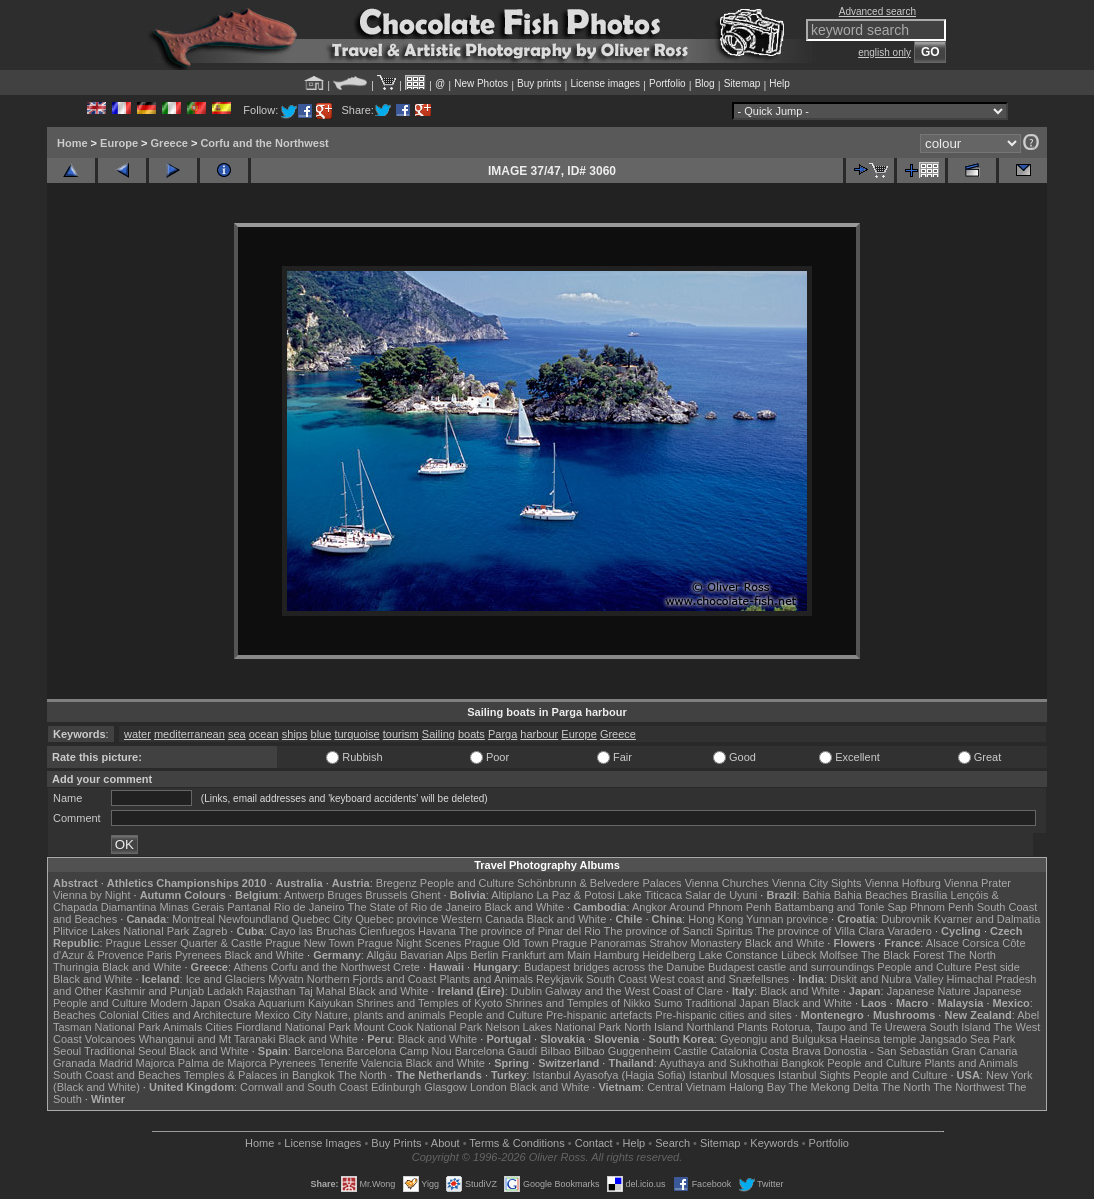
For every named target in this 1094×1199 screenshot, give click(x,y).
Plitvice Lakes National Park (121, 931)
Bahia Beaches (871, 895)
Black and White (524, 907)
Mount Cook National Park (418, 1027)
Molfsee (839, 955)
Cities (219, 1027)
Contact (594, 1143)
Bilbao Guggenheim (622, 1051)
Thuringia (76, 967)
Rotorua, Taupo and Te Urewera (849, 1027)
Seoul (67, 1051)
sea (237, 734)
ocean (264, 734)
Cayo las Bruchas (313, 931)
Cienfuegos (387, 931)
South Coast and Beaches (117, 1075)
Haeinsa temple (878, 1039)
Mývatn (285, 979)
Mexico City (283, 1015)
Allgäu (381, 955)
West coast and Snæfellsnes (719, 979)
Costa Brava (790, 1051)
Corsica (980, 943)
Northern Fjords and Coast (372, 979)
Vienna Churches (727, 883)
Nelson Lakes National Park (553, 1027)
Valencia (381, 1063)
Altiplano (512, 895)
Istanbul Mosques (732, 1075)
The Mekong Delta (834, 1087)
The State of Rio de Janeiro (415, 907)
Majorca (155, 1063)
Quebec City (322, 919)
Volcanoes (110, 1039)
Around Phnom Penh (720, 907)
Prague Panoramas (599, 943)
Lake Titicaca (650, 895)
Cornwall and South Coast (304, 1087)
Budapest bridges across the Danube (614, 967)
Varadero (909, 931)
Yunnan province (787, 919)
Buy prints (539, 83)
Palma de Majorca (222, 1063)
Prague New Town (309, 943)
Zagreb (209, 931)
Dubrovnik (906, 919)
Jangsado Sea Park (967, 1039)
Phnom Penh (942, 907)
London (488, 1087)
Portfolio (667, 83)
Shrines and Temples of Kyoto (429, 1003)
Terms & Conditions (516, 1143)
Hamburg (616, 955)
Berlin (484, 955)
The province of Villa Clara (820, 931)
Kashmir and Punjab (154, 991)
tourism (401, 734)
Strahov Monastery (695, 943)
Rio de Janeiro (309, 907)
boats (471, 734)
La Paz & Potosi (576, 895)
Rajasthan (271, 991)
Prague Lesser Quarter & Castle (184, 943)
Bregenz (396, 883)
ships (295, 734)
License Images (322, 1143)
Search (672, 1143)
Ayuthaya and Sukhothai (718, 1063)
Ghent (426, 895)
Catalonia (733, 1051)
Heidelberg (668, 955)
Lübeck (798, 955)
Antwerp (304, 895)
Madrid (116, 1063)
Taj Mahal (322, 991)
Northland (711, 1027)
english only (884, 52)
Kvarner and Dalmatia (987, 919)
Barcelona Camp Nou (399, 1051)
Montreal (193, 919)
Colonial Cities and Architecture (175, 1015)
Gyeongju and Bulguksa (778, 1039)
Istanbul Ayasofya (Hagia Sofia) (608, 1075)
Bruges (344, 895)
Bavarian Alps (433, 955)
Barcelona (319, 1051)
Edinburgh (396, 1087)
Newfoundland (253, 919)
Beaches (74, 1015)
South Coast (616, 979)
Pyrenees (198, 955)
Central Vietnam (686, 1087)
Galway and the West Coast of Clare (634, 991)
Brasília (929, 895)
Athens (250, 967)
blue (321, 734)
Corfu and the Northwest (264, 143)
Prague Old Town (506, 943)
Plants (752, 1027)
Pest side (997, 967)
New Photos (481, 83)
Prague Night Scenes (409, 943)
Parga (502, 734)
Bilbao (555, 1051)
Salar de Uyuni (721, 895)
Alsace (942, 943)
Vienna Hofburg (903, 883)
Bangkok (802, 1063)
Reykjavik (559, 979)
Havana (437, 931)
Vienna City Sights (817, 883)
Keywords (774, 1143)
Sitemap (742, 83)
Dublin (526, 991)
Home (72, 143)
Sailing (438, 734)
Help (779, 83)
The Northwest (969, 1087)
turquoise (356, 734)
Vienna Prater (977, 883)
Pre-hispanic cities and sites (723, 1015)
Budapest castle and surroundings (791, 967)
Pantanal (248, 907)
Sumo (668, 1003)
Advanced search (877, 11)
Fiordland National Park (293, 1027)
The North (971, 955)
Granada (74, 1063)
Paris (159, 955)
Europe (119, 143)
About (445, 1143)
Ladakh (225, 991)
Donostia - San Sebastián (886, 1051)
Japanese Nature (929, 991)
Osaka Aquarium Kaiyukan (289, 1003)
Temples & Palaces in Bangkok (259, 1075)
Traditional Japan (727, 1003)
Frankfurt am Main (546, 955)
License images (605, 83)
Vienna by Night (91, 895)
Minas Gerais (191, 907)
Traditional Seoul (125, 1051)
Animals (182, 1027)
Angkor (649, 907)
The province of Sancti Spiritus (678, 931)
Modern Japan (185, 1003)
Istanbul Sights (814, 1075)
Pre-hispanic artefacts (599, 1015)
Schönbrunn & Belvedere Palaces (599, 883)
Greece (169, 143)
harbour (539, 734)
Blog (705, 83)
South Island (960, 1027)
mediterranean (189, 734)
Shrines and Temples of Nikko (577, 1003)
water (137, 734)
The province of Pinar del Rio (530, 931)
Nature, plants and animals (380, 1015)
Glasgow (445, 1087)
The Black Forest (902, 955)
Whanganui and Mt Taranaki (207, 1039)
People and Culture (467, 883)
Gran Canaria (984, 1051)
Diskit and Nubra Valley (887, 979)
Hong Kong (715, 919)
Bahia (817, 895)
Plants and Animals (486, 979)
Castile (691, 1051)
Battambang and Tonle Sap (840, 907)
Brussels (386, 895)
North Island (653, 1027)
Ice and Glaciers (225, 979)
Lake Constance (738, 955)
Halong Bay (757, 1087)
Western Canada (482, 919)
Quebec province (396, 919)
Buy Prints (396, 1143)
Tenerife (338, 1063)
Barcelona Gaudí (496, 1051)
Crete (406, 967)
